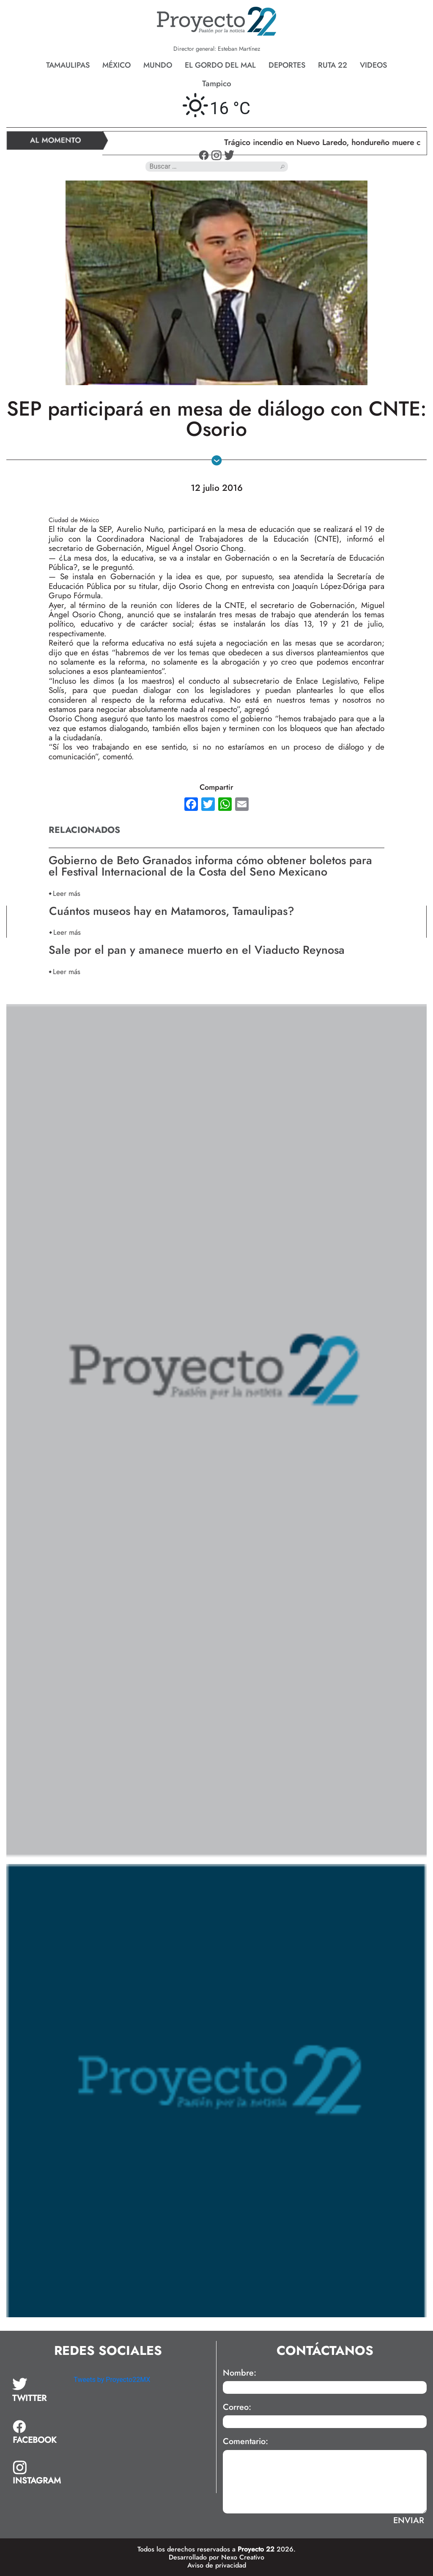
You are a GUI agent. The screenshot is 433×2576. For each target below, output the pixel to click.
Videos (373, 65)
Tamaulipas (68, 65)
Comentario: (245, 2441)
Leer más (66, 893)
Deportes (287, 65)
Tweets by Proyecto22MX (112, 2380)
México (116, 65)
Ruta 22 (332, 65)
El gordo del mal (220, 65)
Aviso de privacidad (216, 2565)
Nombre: (239, 2373)
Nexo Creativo (242, 2557)
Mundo (157, 65)
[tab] (37, 2390)
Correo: (237, 2407)
